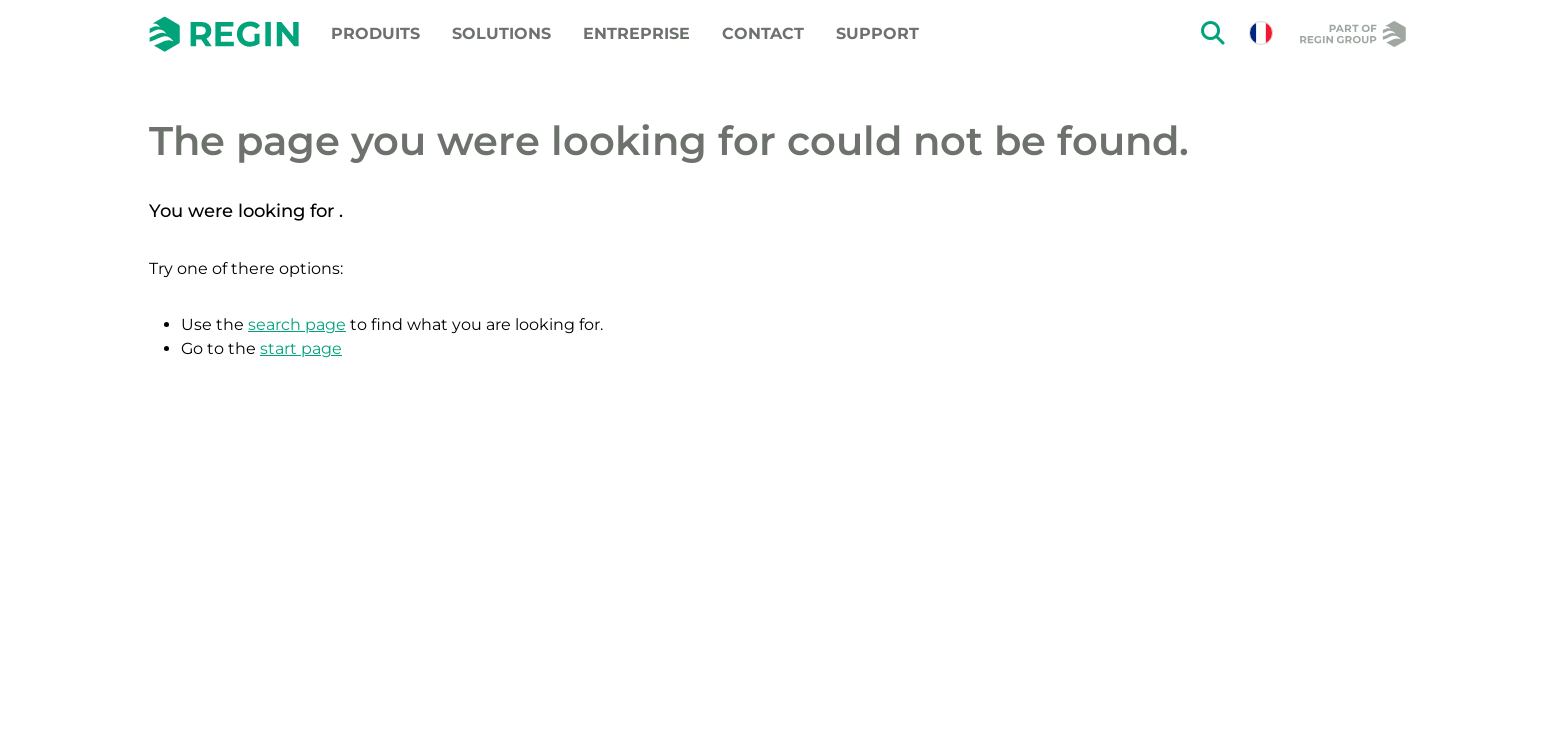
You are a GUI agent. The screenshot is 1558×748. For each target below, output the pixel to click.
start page (301, 348)
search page (297, 324)
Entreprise (636, 33)
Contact (763, 33)
